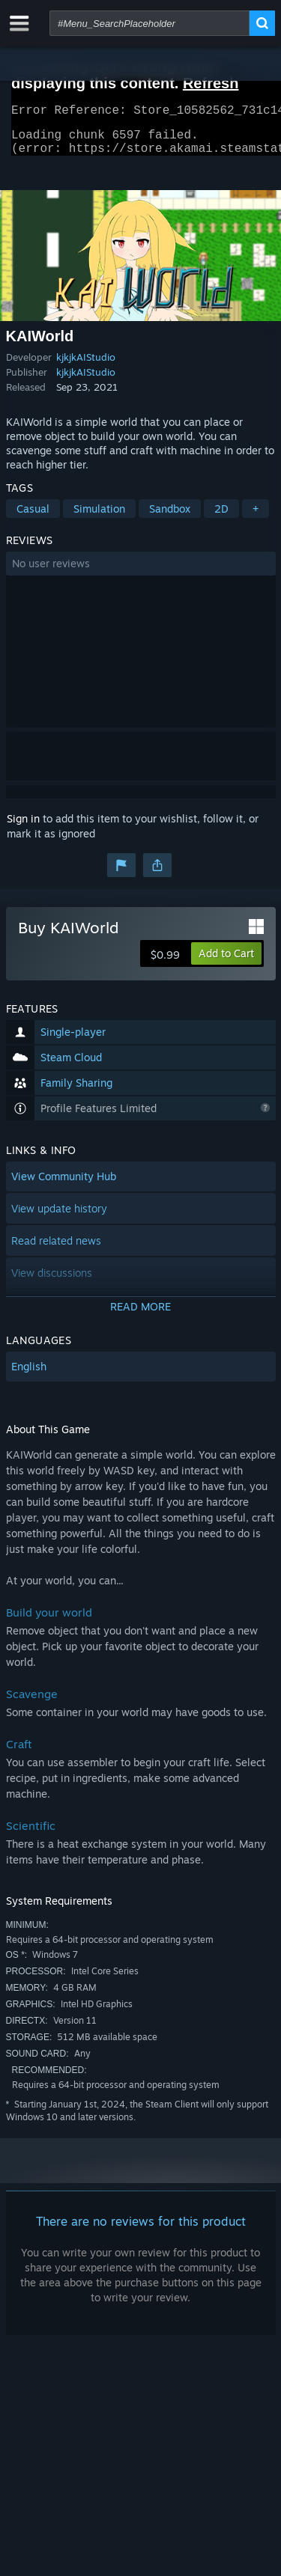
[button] (141, 573)
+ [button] (256, 517)
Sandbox (169, 517)
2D (221, 517)
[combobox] (149, 23)
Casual (32, 517)
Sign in (23, 827)
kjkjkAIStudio (85, 366)
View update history (59, 1217)
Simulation (99, 517)
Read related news (56, 1249)
